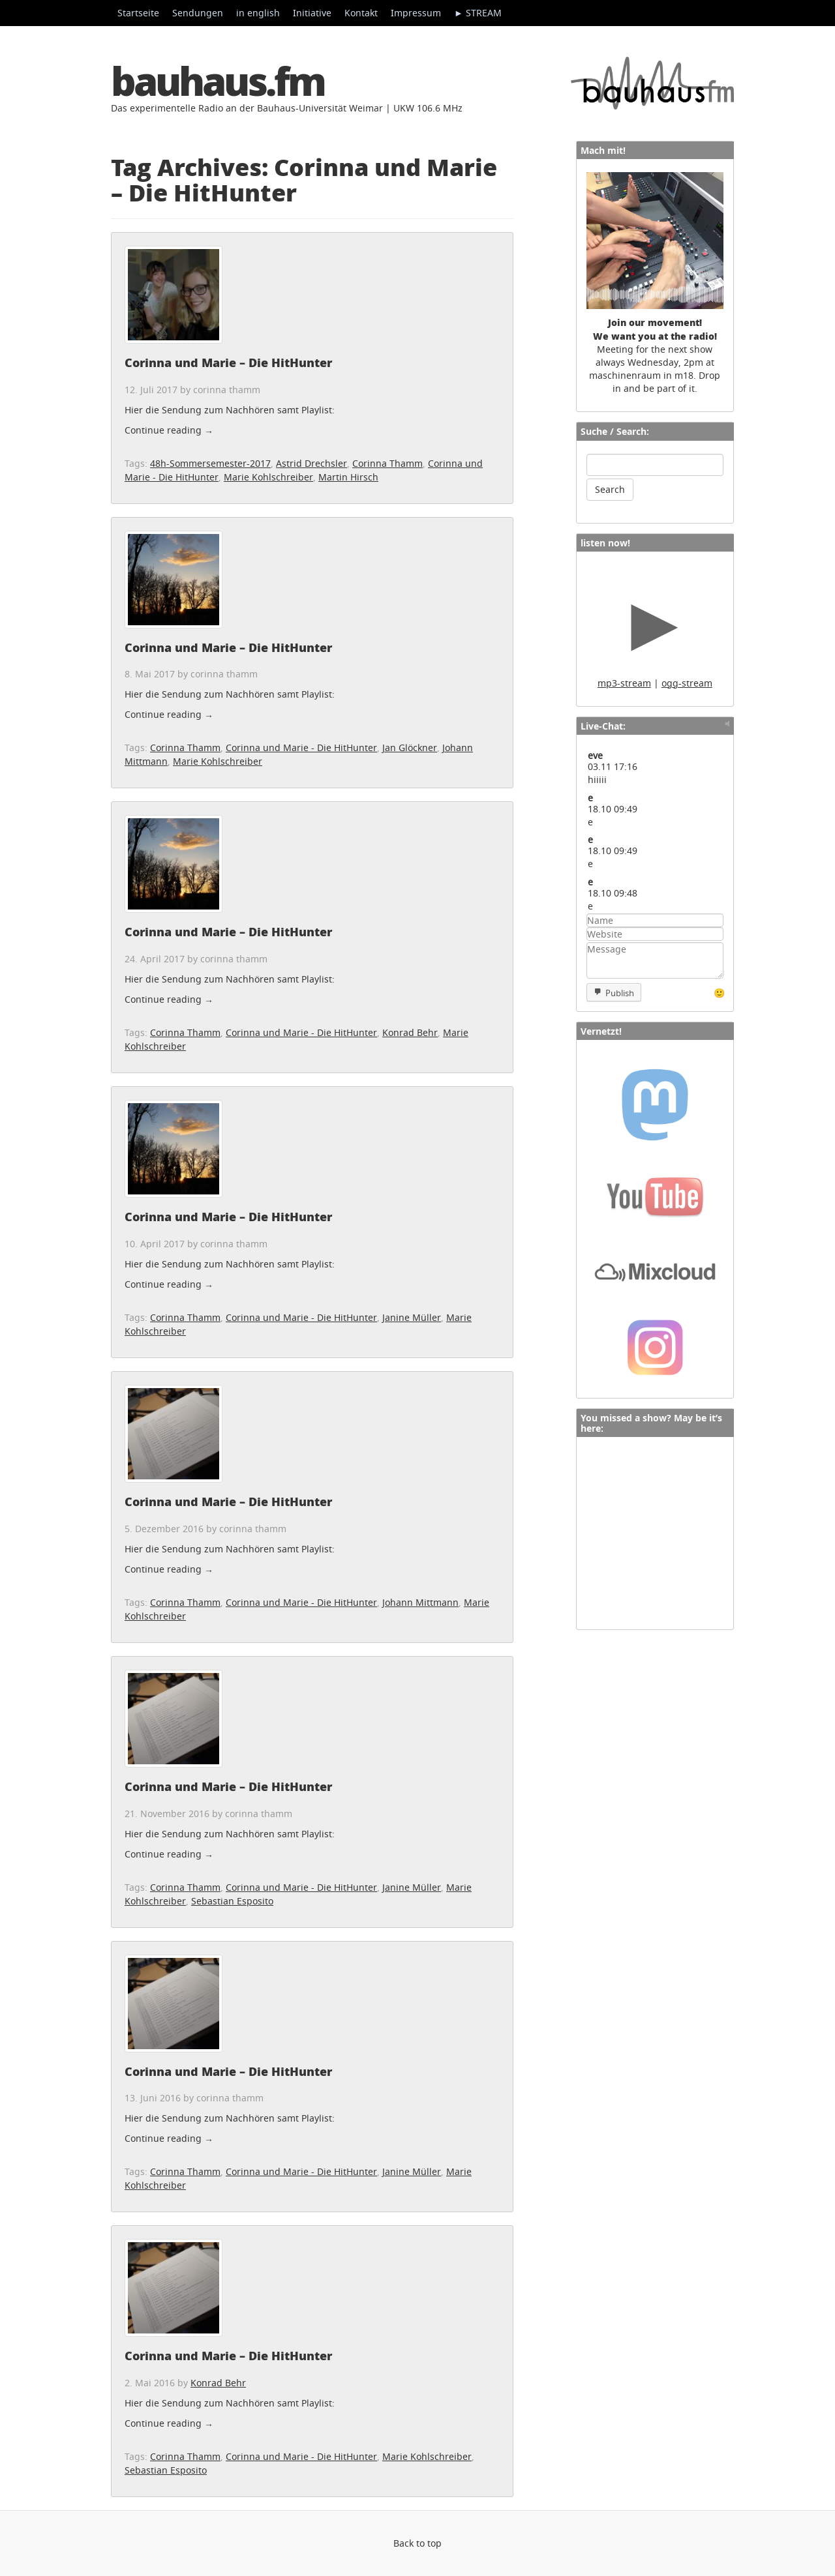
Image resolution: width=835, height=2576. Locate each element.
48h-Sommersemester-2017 (210, 463)
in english (258, 13)
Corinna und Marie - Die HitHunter (301, 747)
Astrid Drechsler (311, 463)
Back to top (417, 2543)
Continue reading (169, 430)
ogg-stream (686, 683)
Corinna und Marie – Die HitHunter (228, 362)
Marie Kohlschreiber (268, 477)
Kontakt (361, 13)
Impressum (416, 13)
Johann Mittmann (420, 1602)
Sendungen (197, 13)
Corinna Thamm (387, 463)
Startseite (138, 13)
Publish (619, 993)
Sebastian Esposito (232, 1901)
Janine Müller (411, 1317)
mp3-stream (624, 683)
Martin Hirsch (348, 477)
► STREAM (478, 13)
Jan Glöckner (409, 747)
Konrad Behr (410, 1032)
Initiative (312, 13)
